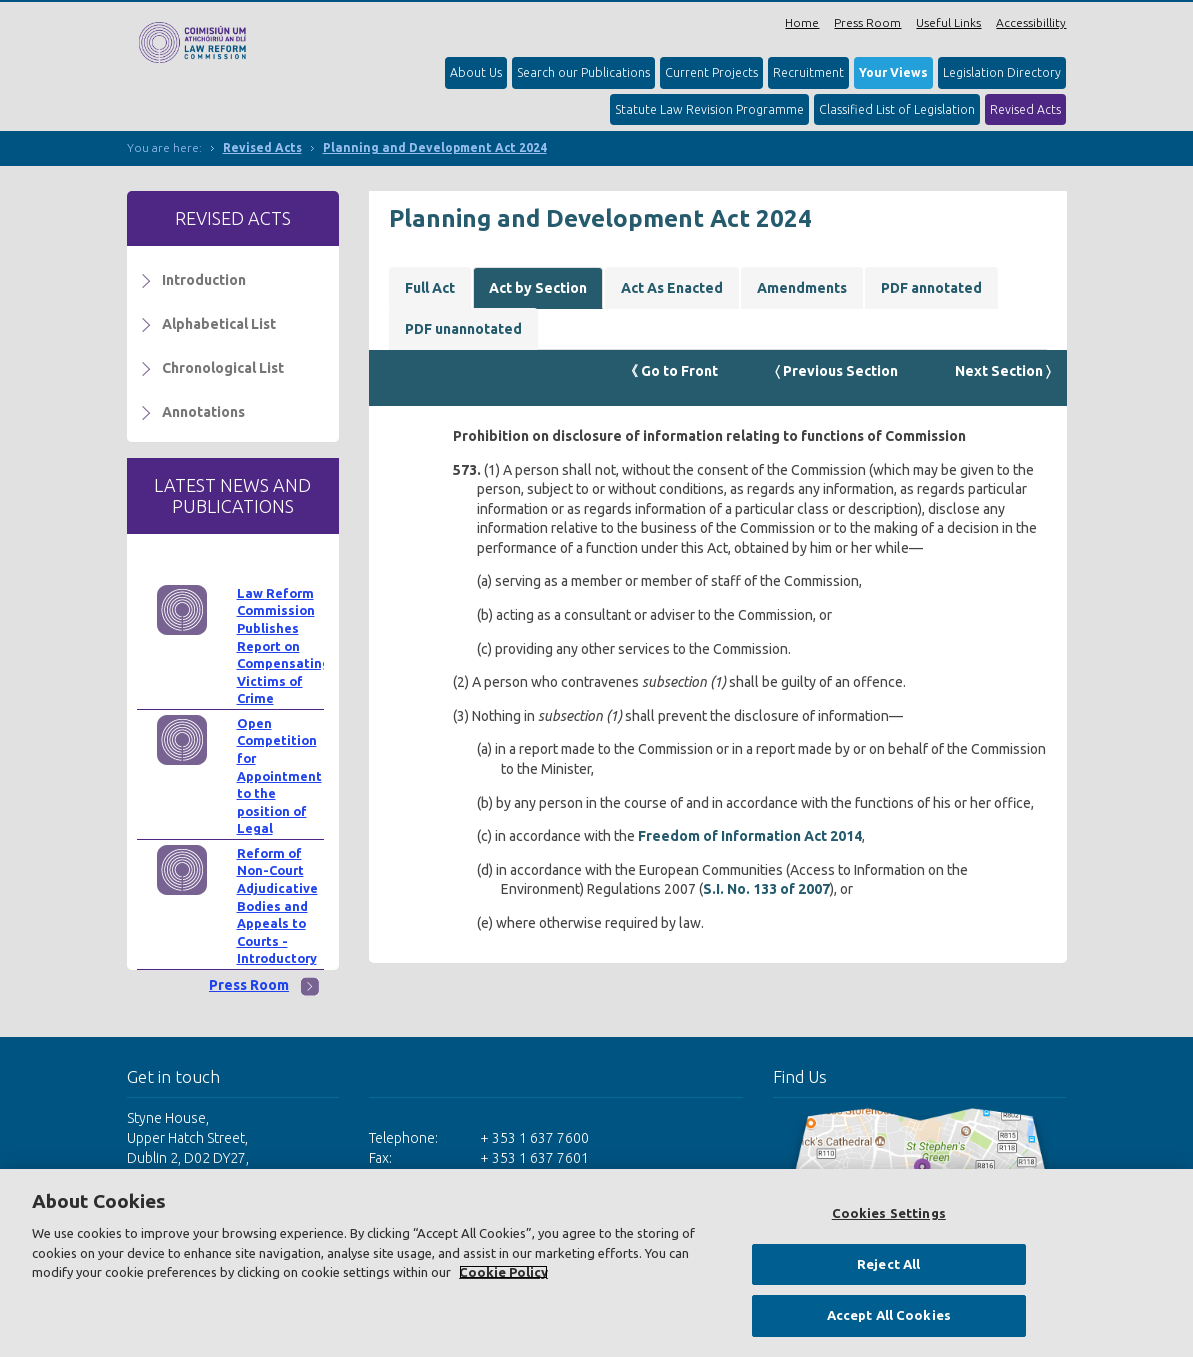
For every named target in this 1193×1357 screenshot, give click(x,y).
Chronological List (223, 368)
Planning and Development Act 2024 (435, 147)
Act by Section (538, 288)
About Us (476, 72)
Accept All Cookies (889, 1315)
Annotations (203, 412)
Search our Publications (583, 72)
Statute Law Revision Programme (709, 109)
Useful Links (948, 22)
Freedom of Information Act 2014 (750, 836)
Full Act (430, 288)
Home (802, 22)
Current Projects (711, 72)
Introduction (204, 280)
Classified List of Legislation (897, 109)
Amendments (802, 288)
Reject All (888, 1264)
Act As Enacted (672, 288)
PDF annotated (931, 288)
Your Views (893, 72)
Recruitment (808, 72)
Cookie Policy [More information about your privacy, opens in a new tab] (503, 1272)
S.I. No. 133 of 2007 (766, 889)
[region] (596, 1263)
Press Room (867, 22)
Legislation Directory (1002, 72)
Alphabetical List (219, 324)
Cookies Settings (889, 1213)
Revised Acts (1025, 109)
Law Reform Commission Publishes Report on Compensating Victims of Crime (283, 646)
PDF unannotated (463, 329)
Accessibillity (1031, 22)
